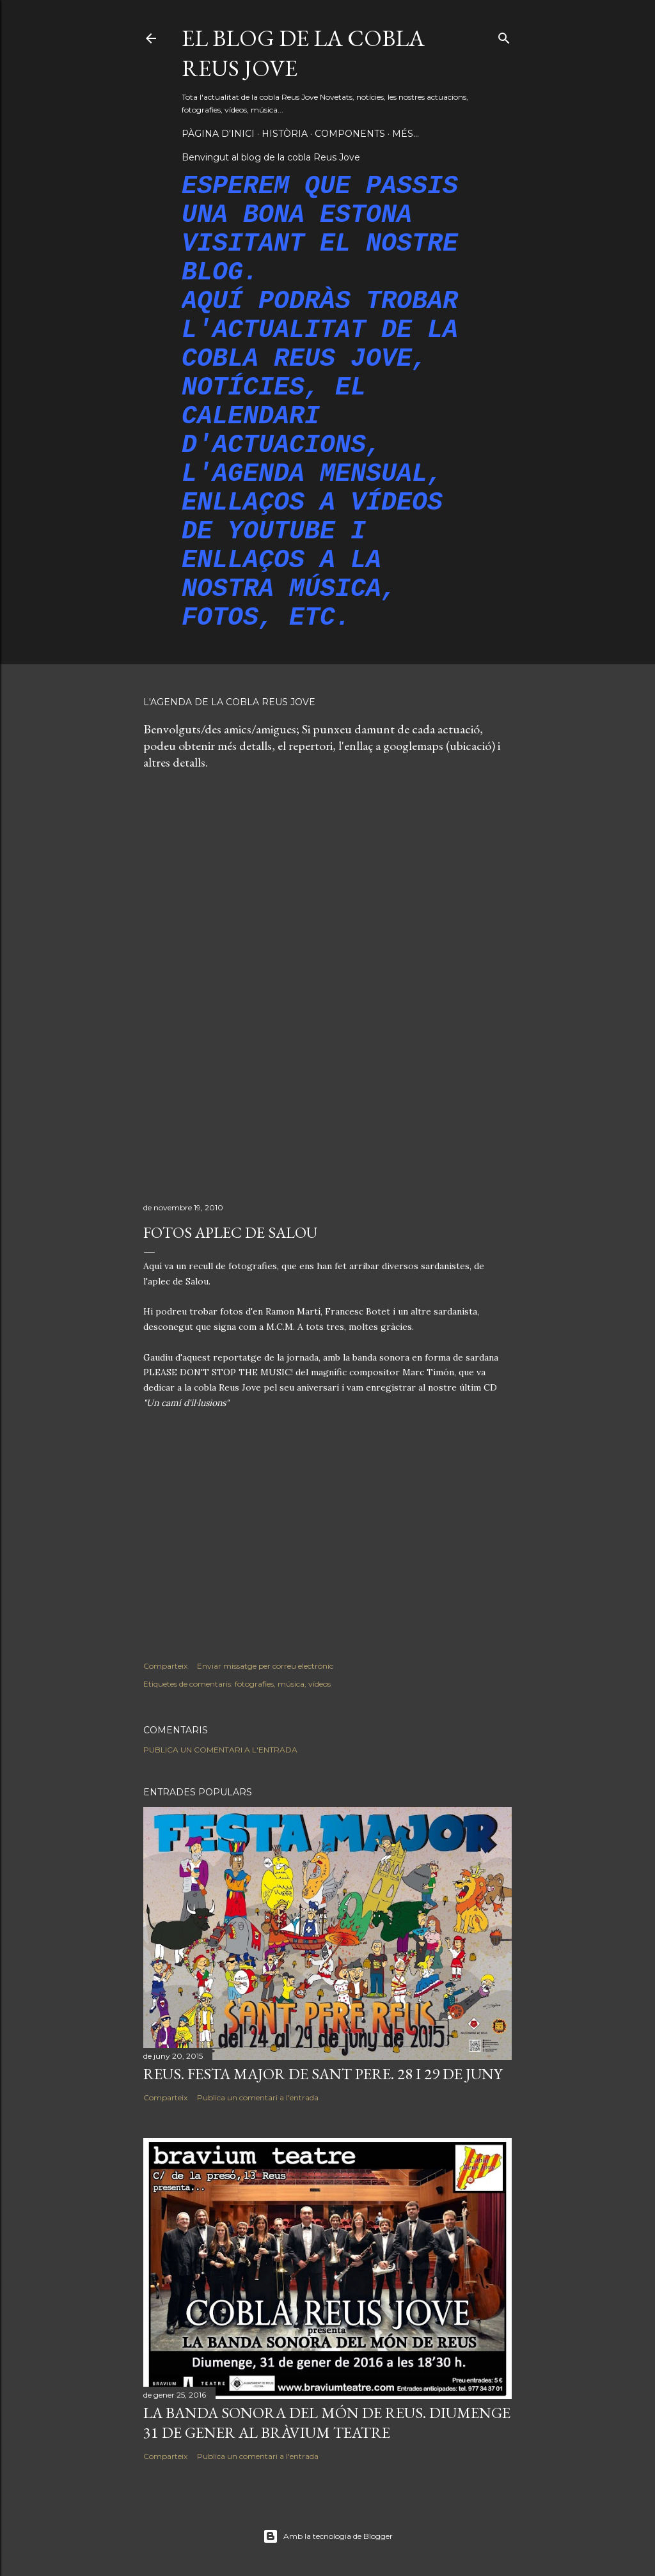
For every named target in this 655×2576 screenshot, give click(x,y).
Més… (405, 133)
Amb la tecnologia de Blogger (328, 2536)
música (291, 1684)
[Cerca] (504, 35)
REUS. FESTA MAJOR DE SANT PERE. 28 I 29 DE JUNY (322, 2074)
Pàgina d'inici (218, 133)
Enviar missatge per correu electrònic (265, 1666)
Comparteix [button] (165, 1666)
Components (350, 133)
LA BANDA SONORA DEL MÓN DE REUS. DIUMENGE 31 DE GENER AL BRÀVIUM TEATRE (326, 2422)
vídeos (319, 1684)
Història (285, 133)
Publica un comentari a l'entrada (220, 1749)
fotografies (254, 1684)
